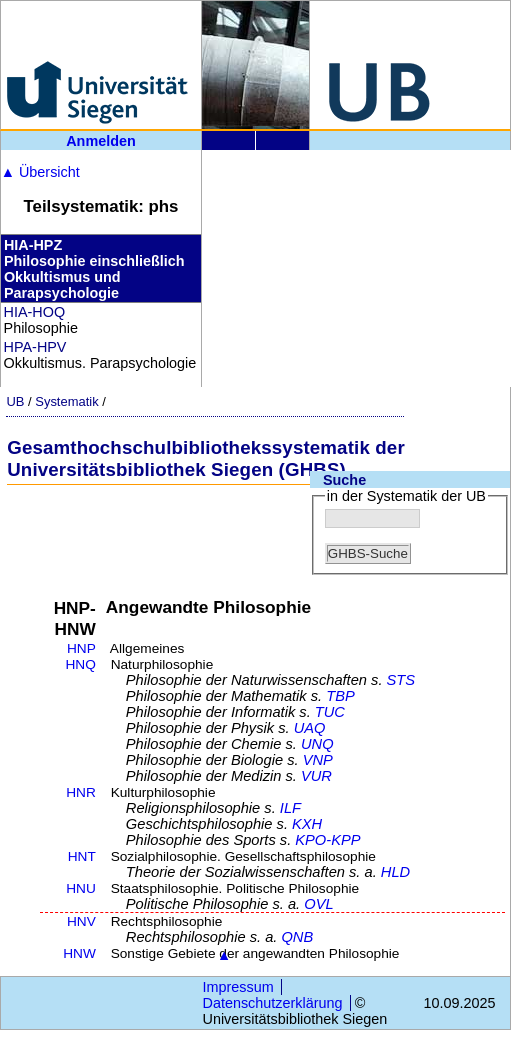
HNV (81, 921)
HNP (81, 648)
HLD (395, 872)
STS (401, 680)
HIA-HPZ (33, 245)
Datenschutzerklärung (273, 1003)
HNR (81, 792)
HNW (79, 953)
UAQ (310, 728)
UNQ (317, 744)
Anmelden (101, 141)
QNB (297, 937)
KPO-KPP (327, 840)
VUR (316, 776)
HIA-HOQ (35, 312)
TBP (340, 696)
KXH (307, 824)
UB (15, 401)
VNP (318, 760)
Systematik (66, 401)
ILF (290, 808)
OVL (318, 904)
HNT (82, 856)
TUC (330, 712)
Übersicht (40, 172)
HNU (81, 888)
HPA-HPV (35, 347)
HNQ (80, 664)
